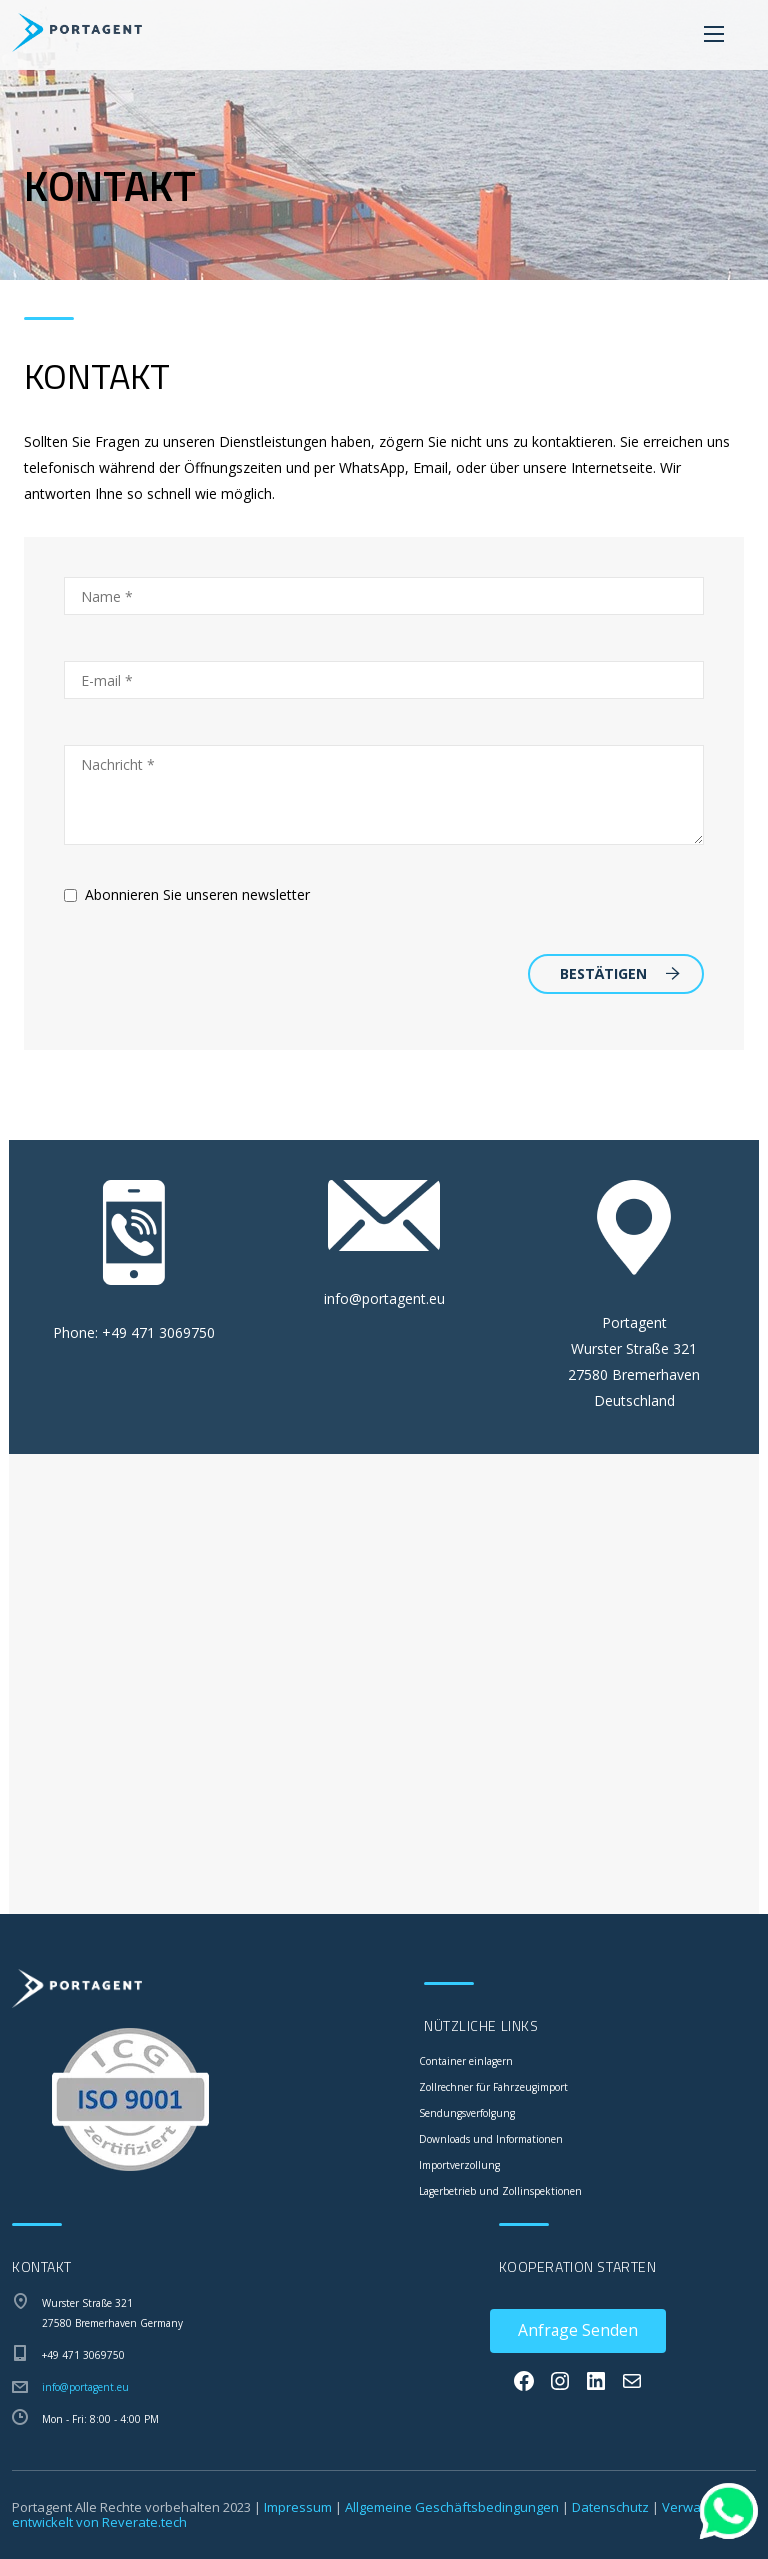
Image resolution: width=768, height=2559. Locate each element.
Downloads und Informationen (491, 2139)
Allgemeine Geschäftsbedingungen (452, 2507)
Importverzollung (459, 2165)
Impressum (298, 2507)
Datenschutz (610, 2507)
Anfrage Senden (578, 2330)
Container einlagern (466, 2061)
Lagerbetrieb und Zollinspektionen (500, 2191)
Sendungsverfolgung (467, 2113)
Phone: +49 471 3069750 (134, 1332)
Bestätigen (620, 973)
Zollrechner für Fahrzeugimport (493, 2087)
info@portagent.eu (384, 1298)
